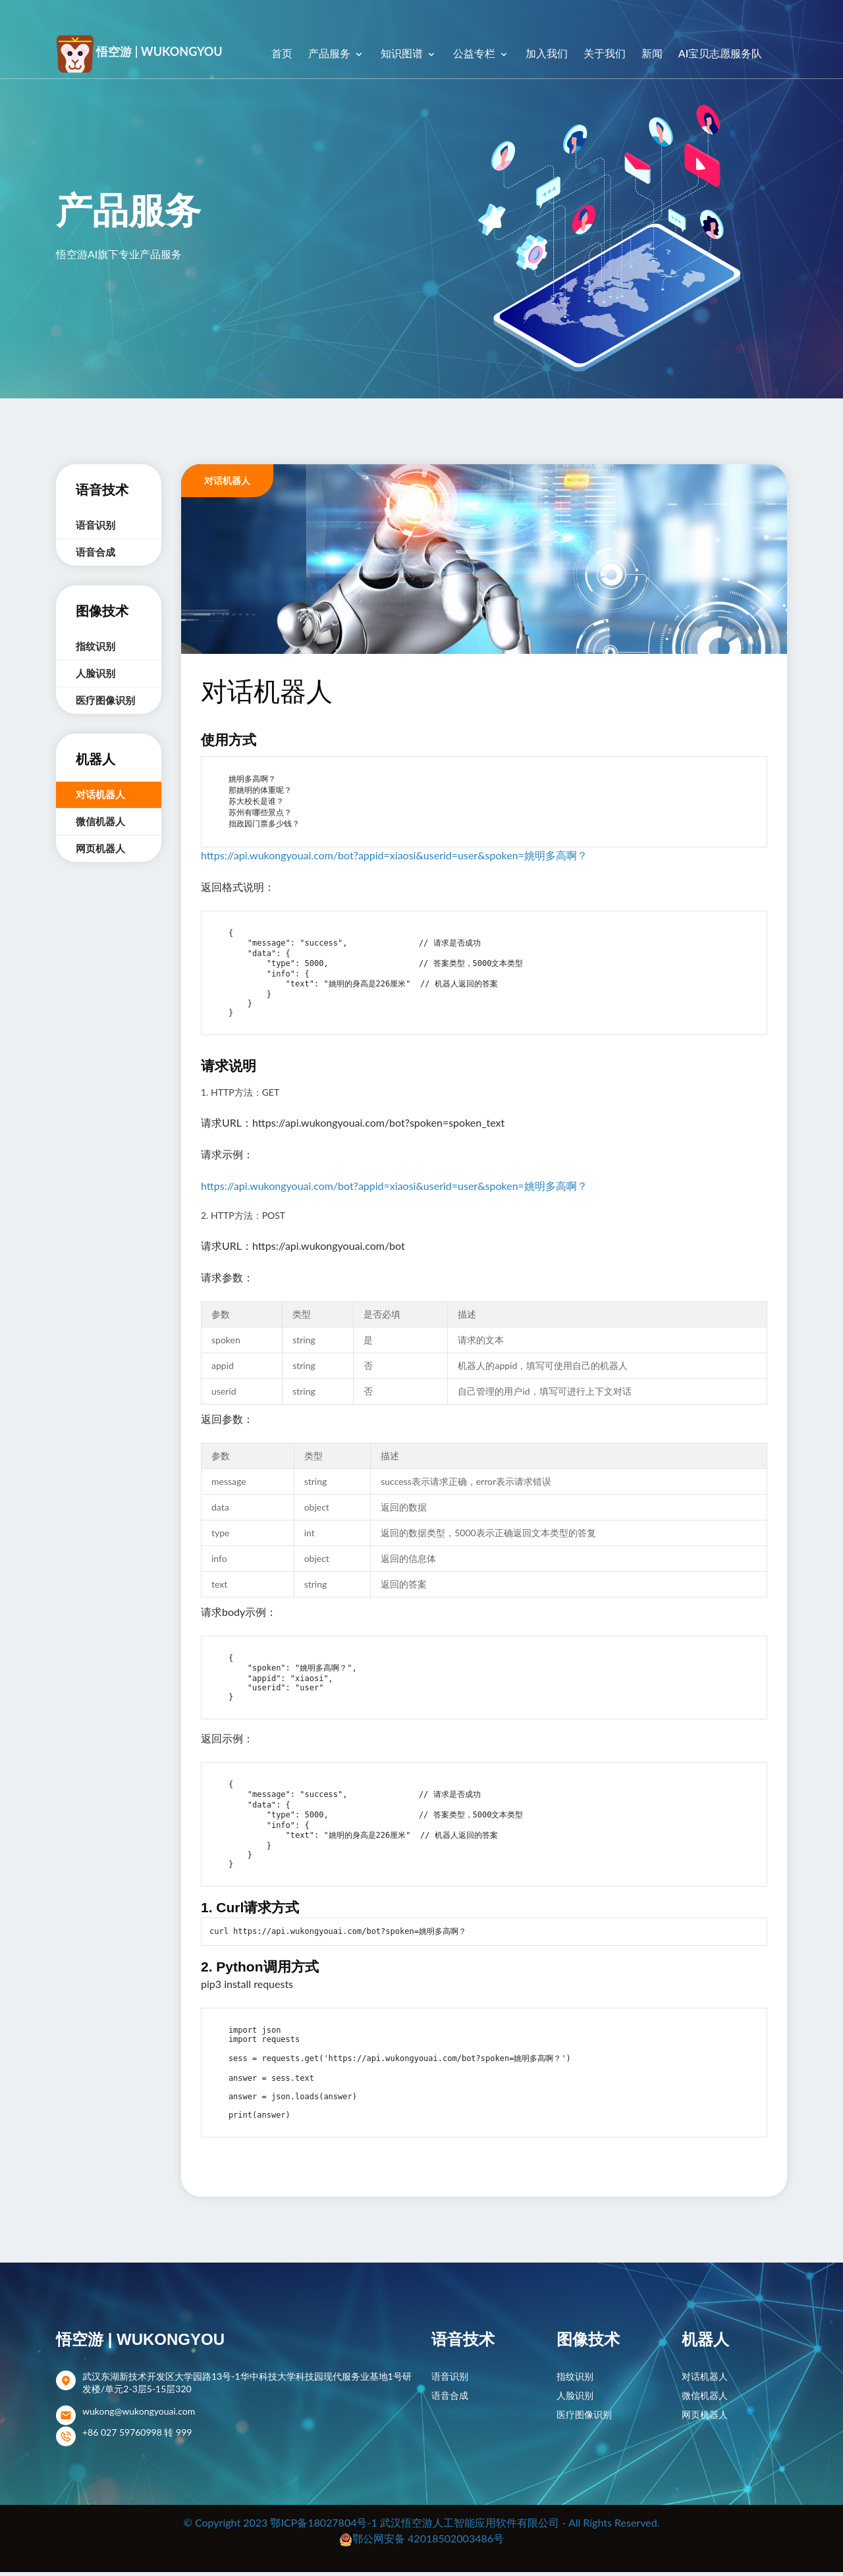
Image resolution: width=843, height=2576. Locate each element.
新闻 (652, 53)
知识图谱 (403, 53)
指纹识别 (95, 646)
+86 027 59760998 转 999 (137, 2436)
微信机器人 (100, 821)
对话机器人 (100, 794)
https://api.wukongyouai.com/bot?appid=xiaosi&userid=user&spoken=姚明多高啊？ (394, 855)
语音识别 (95, 525)
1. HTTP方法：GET (240, 1096)
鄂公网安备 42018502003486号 (428, 2542)
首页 (281, 53)
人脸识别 (95, 673)
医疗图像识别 (105, 700)
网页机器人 (100, 848)
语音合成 (95, 552)
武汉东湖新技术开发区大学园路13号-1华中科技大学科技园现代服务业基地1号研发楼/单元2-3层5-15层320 (247, 2386)
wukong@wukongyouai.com (138, 2415)
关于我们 (605, 53)
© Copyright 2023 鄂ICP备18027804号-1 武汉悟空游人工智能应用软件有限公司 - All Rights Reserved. (422, 2526)
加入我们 (547, 53)
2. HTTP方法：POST (243, 1219)
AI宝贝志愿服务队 (720, 53)
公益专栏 (475, 53)
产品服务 (330, 53)
